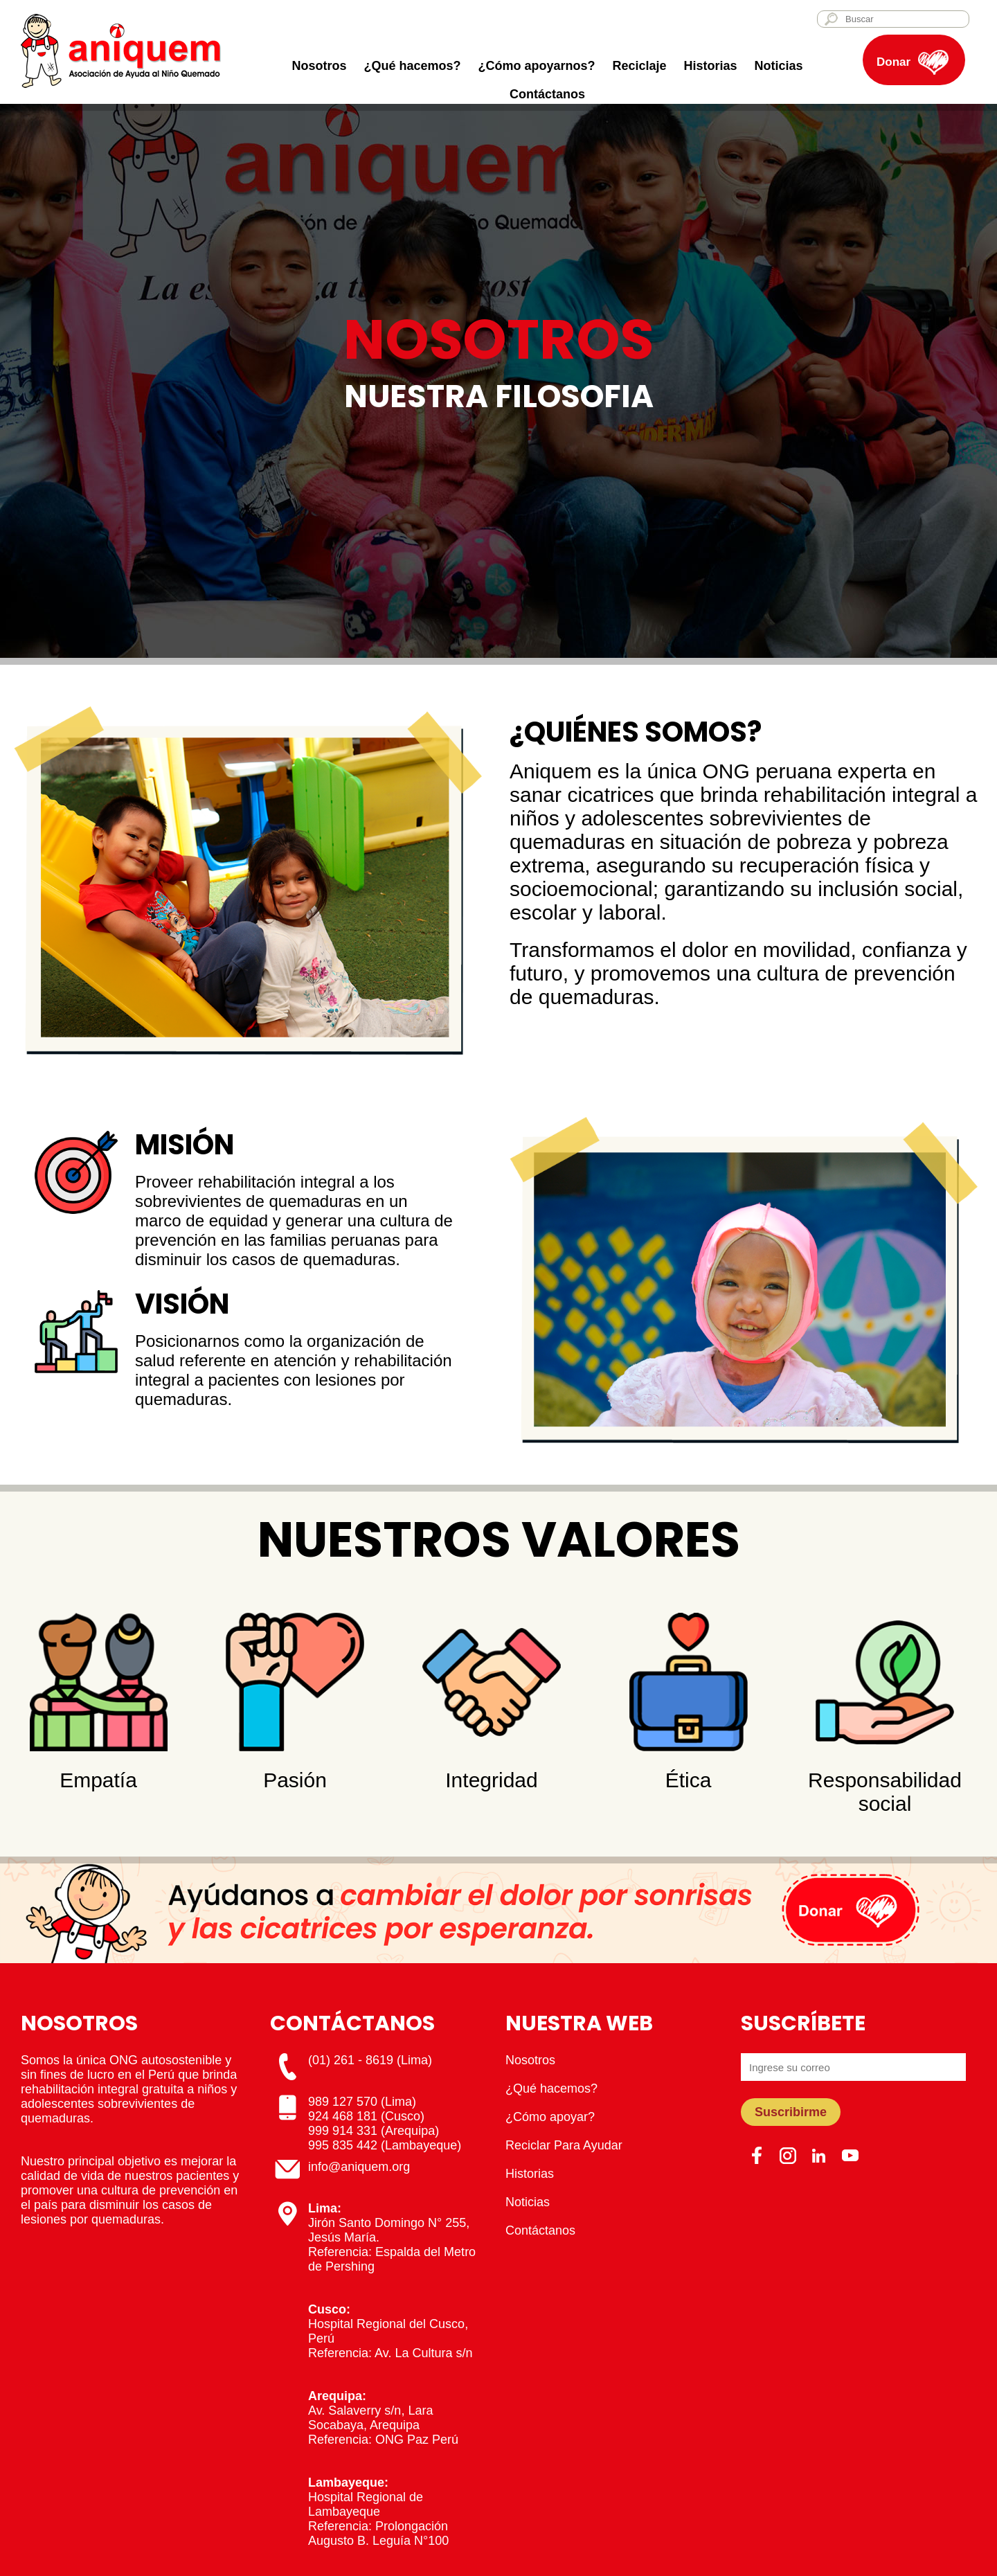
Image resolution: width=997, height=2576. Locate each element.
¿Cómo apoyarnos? (536, 66)
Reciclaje (639, 66)
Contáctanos (547, 94)
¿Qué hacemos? (411, 66)
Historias (710, 66)
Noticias (779, 66)
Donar (893, 62)
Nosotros (318, 66)
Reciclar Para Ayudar (563, 2145)
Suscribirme (791, 2112)
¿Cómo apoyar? (550, 2117)
